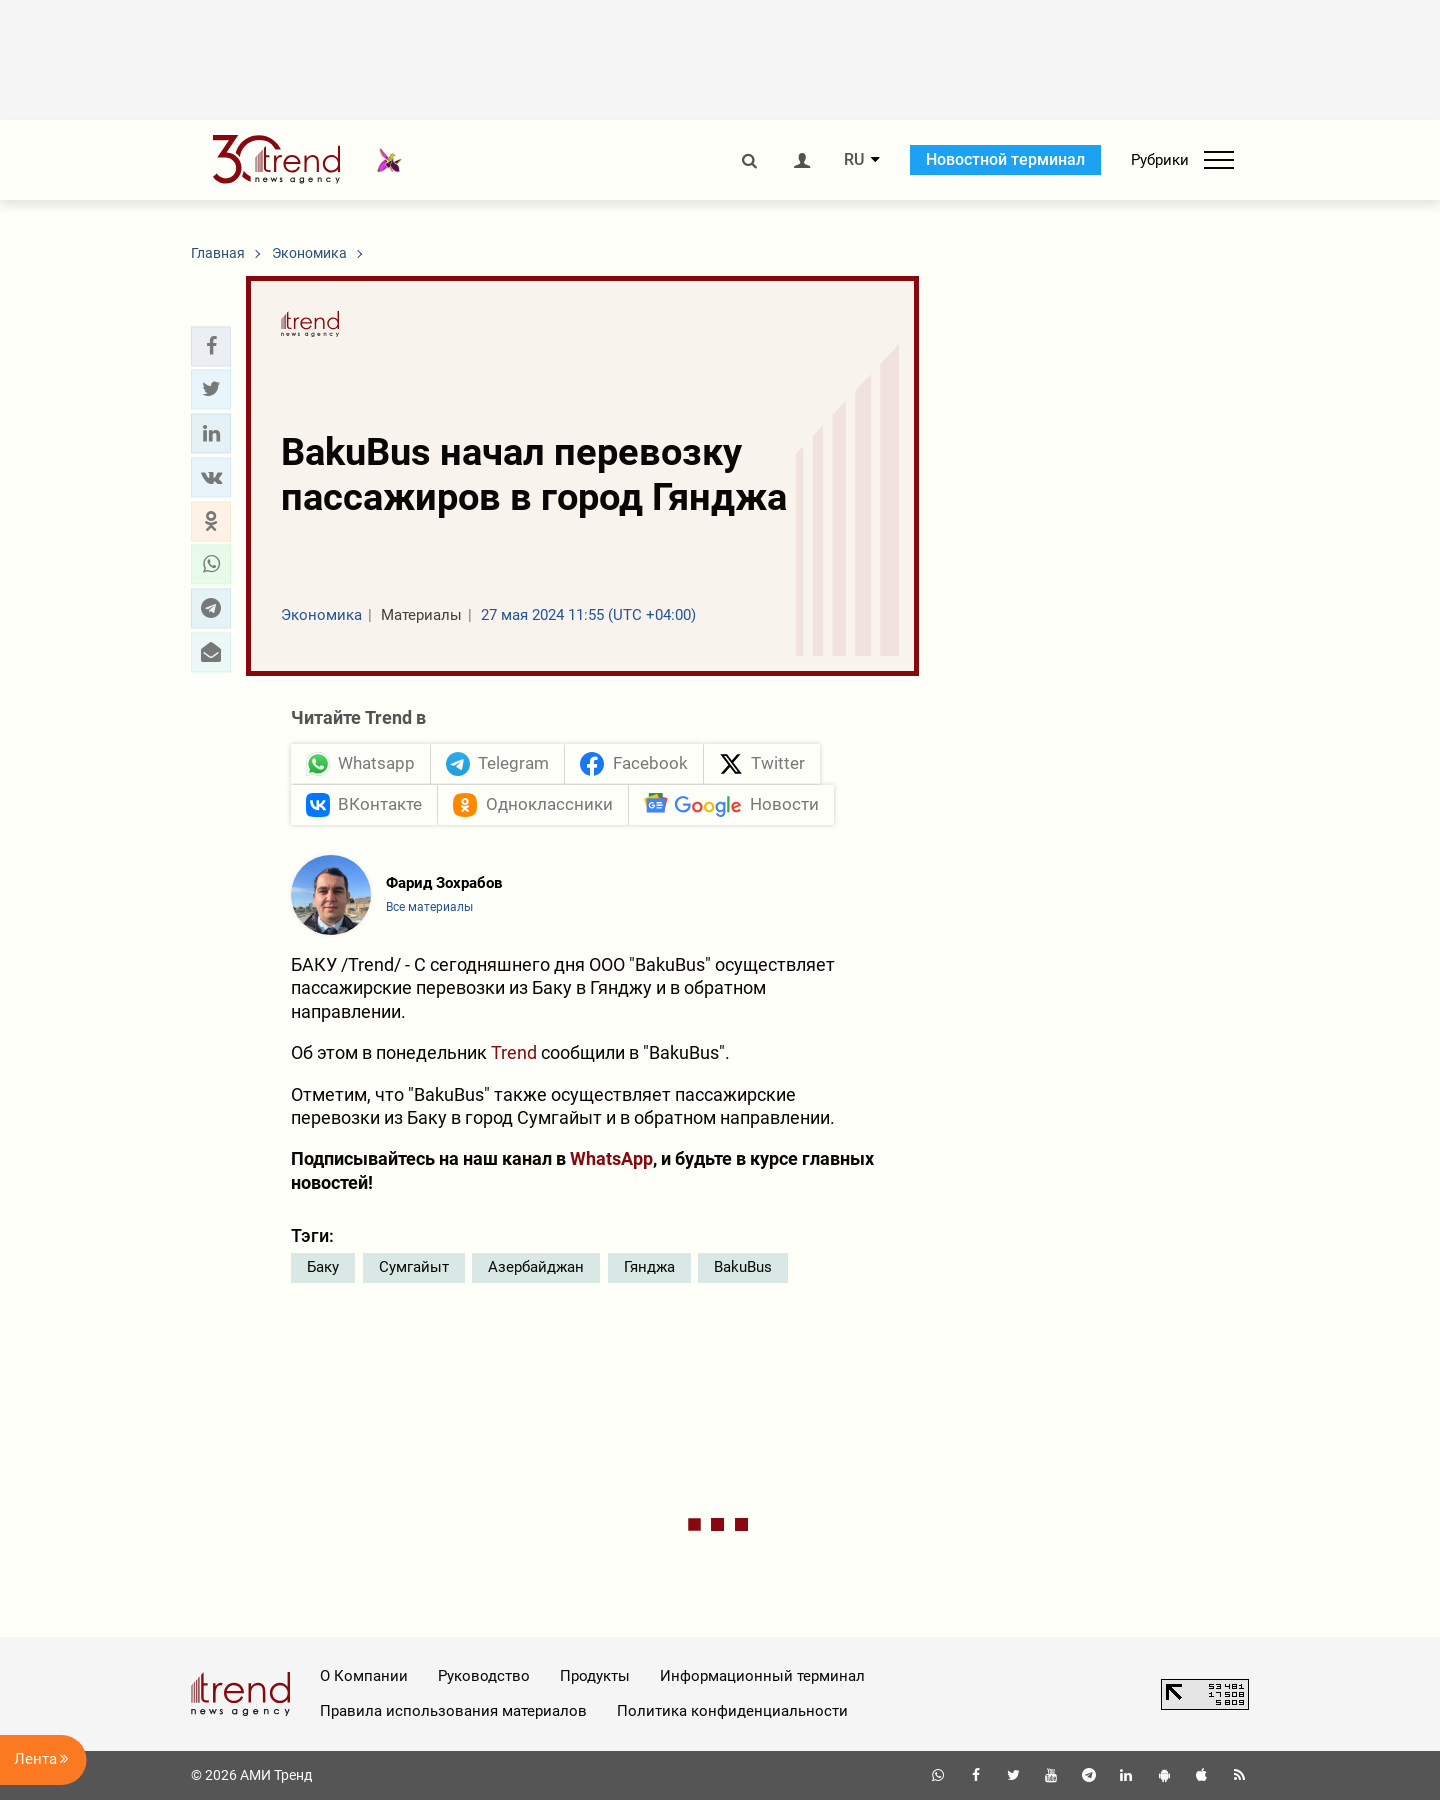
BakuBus (743, 1267)
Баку (323, 1267)
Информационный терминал (762, 1676)
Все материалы (429, 907)
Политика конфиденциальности (732, 1711)
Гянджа (649, 1267)
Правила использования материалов (453, 1711)
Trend (514, 1052)
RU (854, 160)
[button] (211, 346)
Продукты (595, 1676)
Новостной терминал (1005, 159)
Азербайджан (536, 1267)
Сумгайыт (414, 1267)
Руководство (484, 1676)
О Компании (364, 1676)
